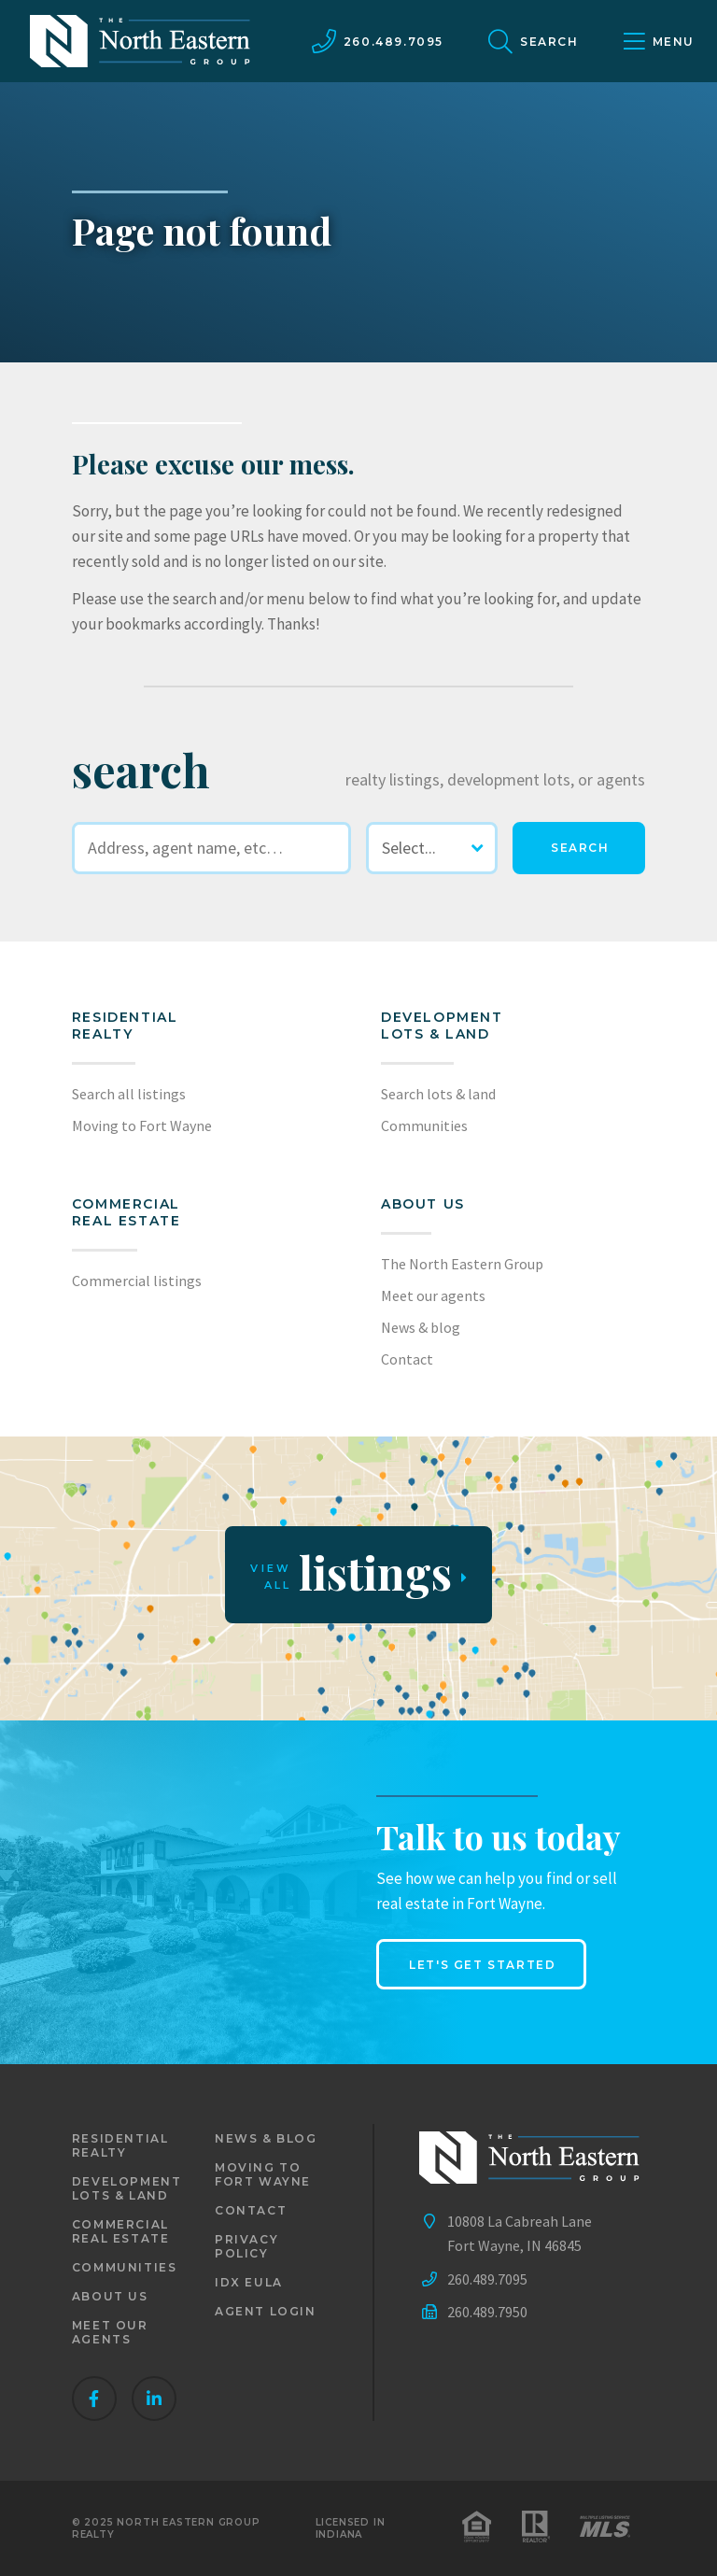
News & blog (420, 1327)
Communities (424, 1125)
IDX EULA (249, 2282)
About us (423, 1204)
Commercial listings (137, 1280)
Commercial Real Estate (126, 1212)
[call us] (377, 41)
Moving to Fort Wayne (142, 1125)
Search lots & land (438, 1093)
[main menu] (659, 41)
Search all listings (129, 1093)
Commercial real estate (121, 2231)
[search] (579, 848)
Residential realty (125, 1025)
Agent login (265, 2311)
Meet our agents (433, 1295)
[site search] (533, 41)
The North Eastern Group (462, 1263)
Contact (407, 1359)
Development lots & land (442, 1025)
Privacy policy (246, 2246)
